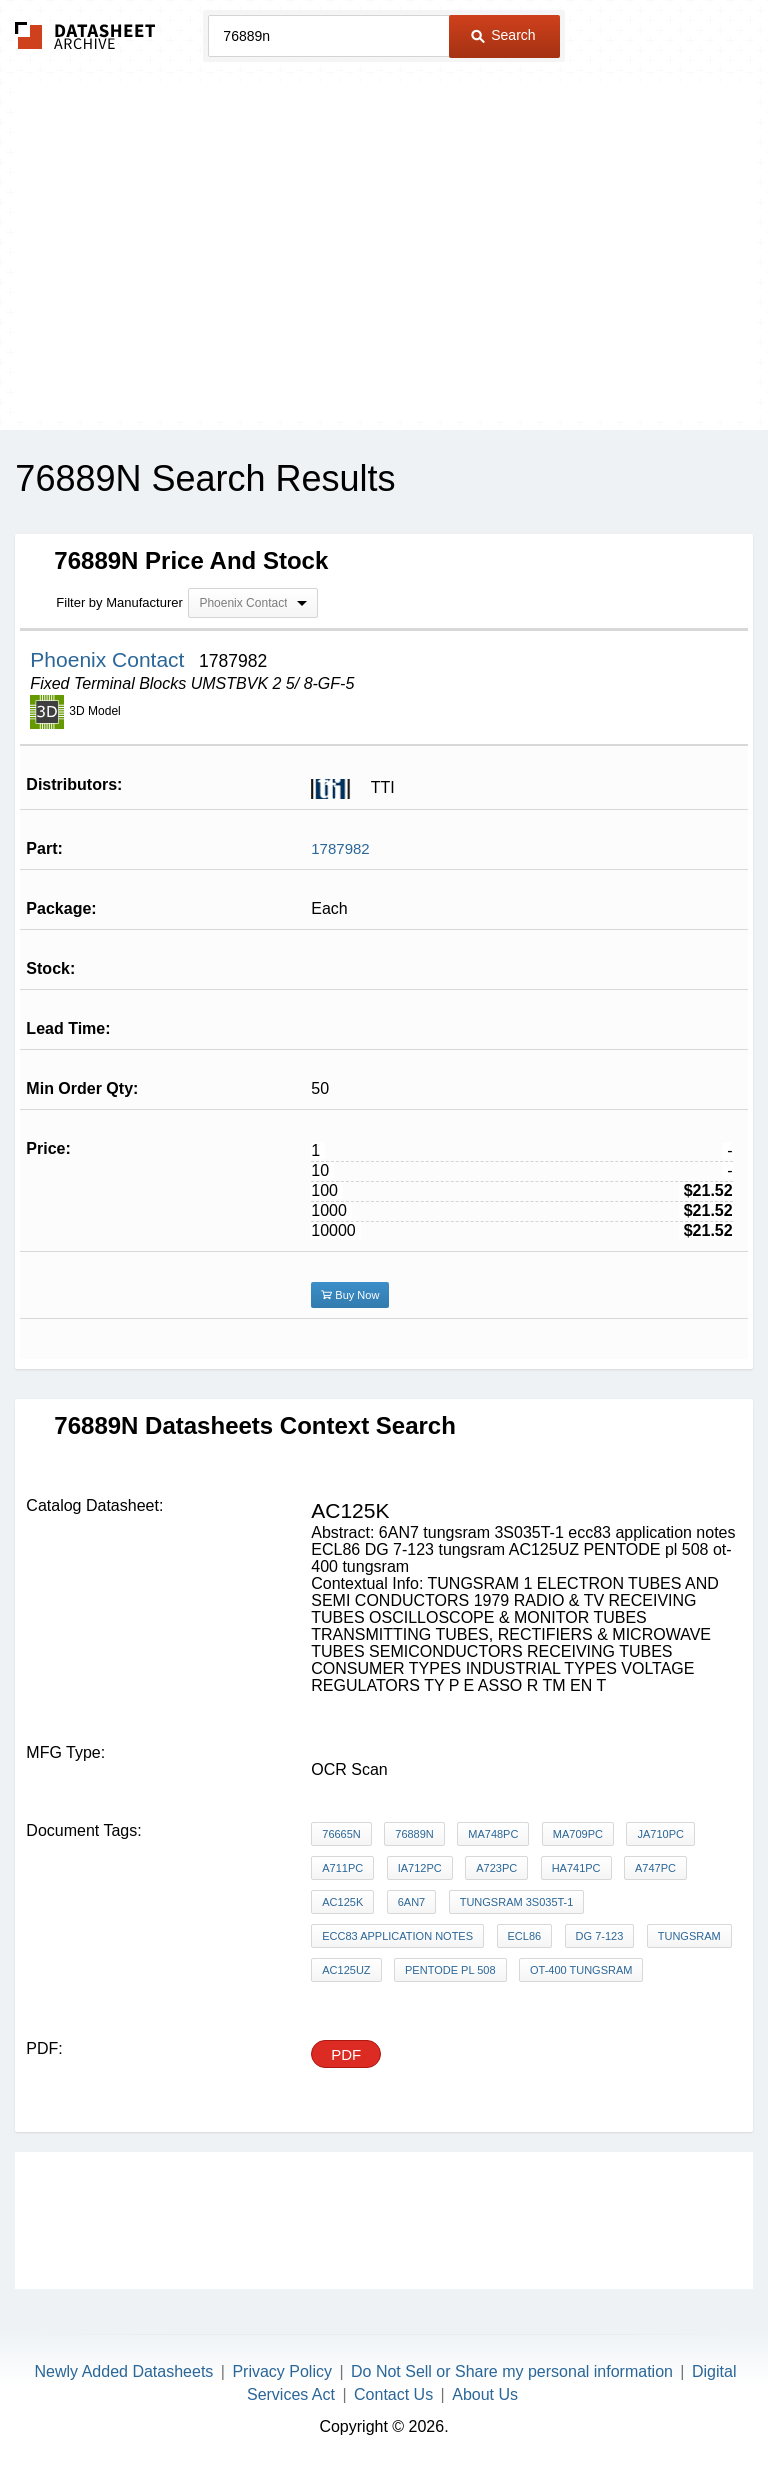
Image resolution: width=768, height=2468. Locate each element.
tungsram (689, 1936)
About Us (485, 2394)
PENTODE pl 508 (450, 1970)
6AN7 (412, 1902)
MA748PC (493, 1834)
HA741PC (576, 1868)
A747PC (655, 1868)
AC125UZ (346, 1970)
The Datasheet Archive (85, 35)
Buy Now (350, 1295)
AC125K (342, 1902)
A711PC (342, 1868)
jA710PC (660, 1834)
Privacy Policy (282, 2371)
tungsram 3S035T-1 (517, 1902)
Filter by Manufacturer (119, 602)
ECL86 (525, 1936)
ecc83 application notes (397, 1936)
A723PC (496, 1868)
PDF (346, 2054)
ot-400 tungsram (581, 1970)
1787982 (340, 848)
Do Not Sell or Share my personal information (512, 2371)
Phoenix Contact (110, 659)
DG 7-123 (600, 1936)
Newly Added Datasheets (124, 2371)
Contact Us (393, 2394)
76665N (341, 1834)
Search (503, 35)
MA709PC (578, 1834)
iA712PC (420, 1868)
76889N (414, 1834)
